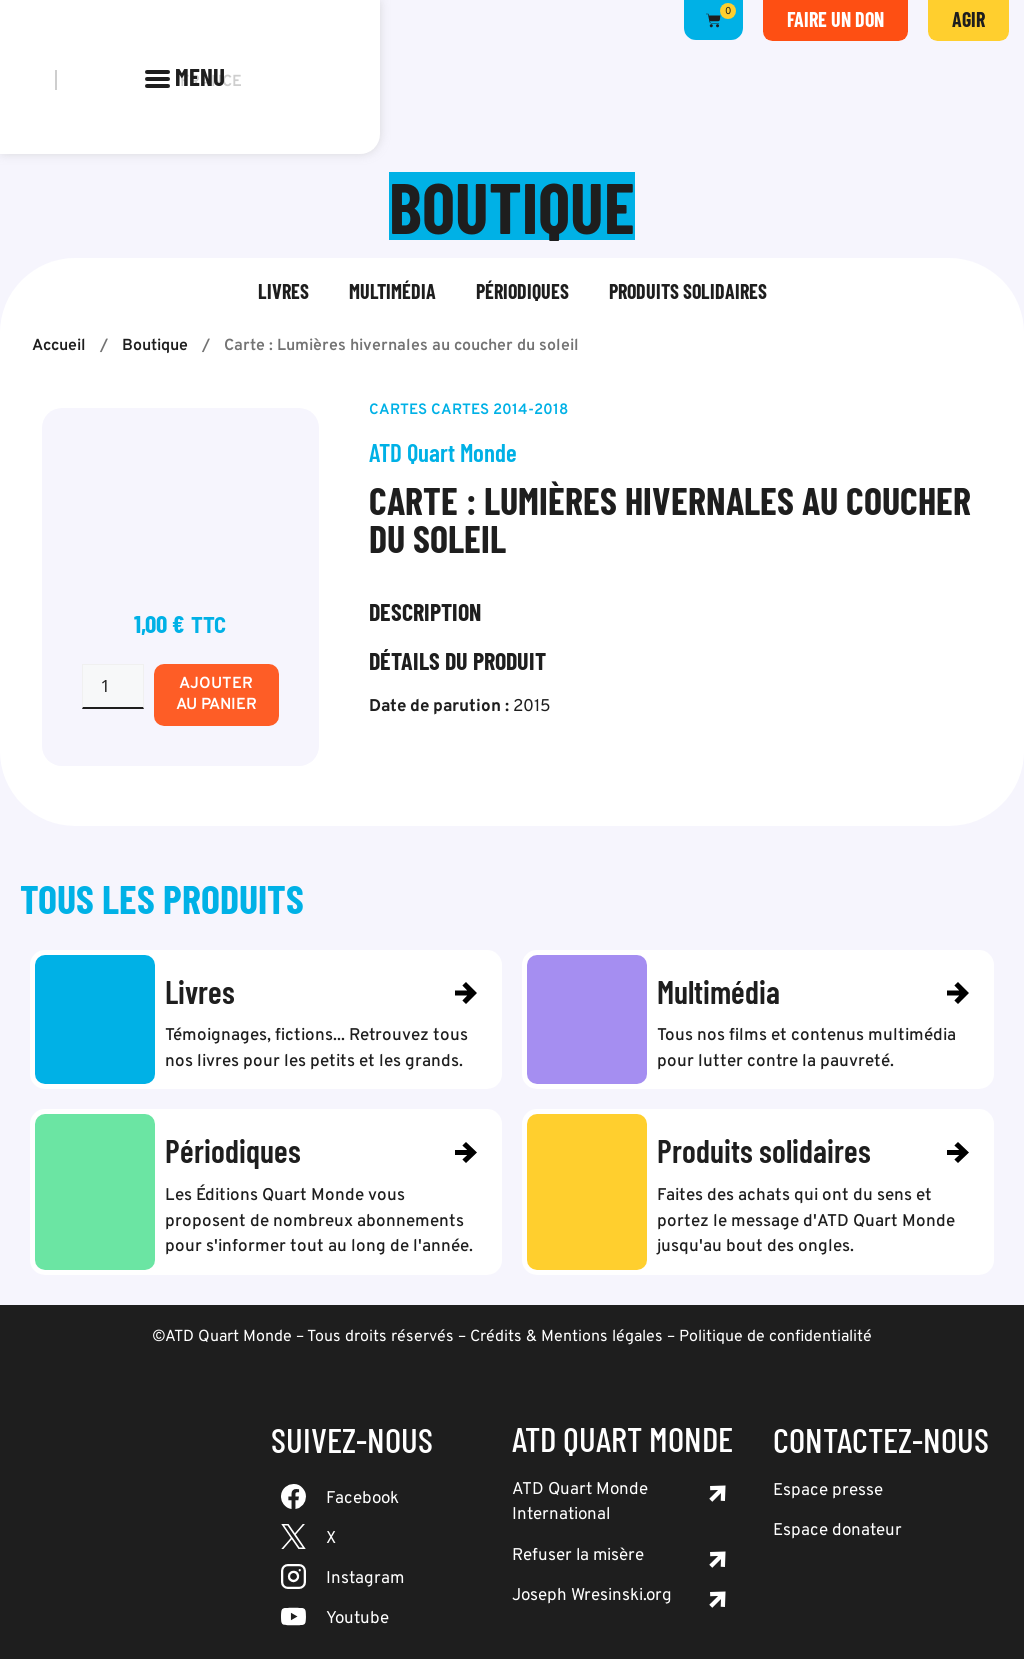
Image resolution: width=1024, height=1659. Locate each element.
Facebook (362, 1499)
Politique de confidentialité (775, 1337)
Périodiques (522, 291)
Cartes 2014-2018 (499, 410)
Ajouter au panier (216, 694)
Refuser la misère (578, 1556)
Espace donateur (837, 1532)
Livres (283, 291)
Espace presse (828, 1491)
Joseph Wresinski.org (592, 1597)
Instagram (365, 1579)
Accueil (59, 346)
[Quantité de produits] (113, 686)
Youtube (357, 1619)
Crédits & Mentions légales (566, 1337)
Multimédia (392, 291)
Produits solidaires (688, 291)
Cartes (398, 410)
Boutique (155, 346)
